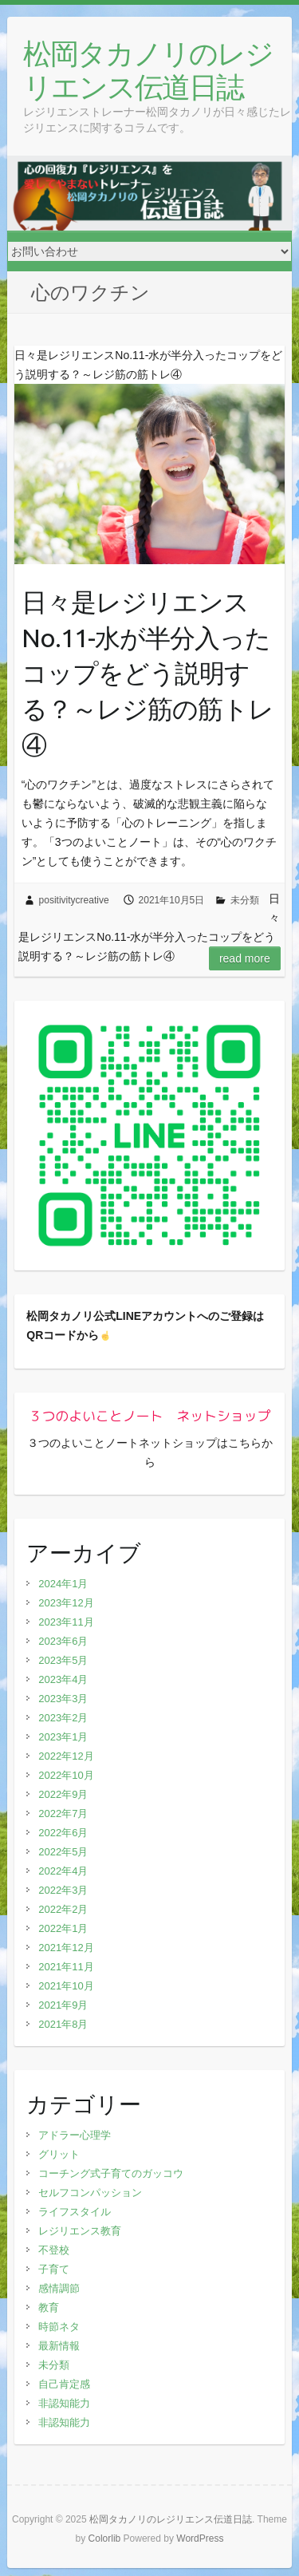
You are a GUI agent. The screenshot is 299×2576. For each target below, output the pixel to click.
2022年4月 (63, 1871)
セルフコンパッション (90, 2193)
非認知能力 (64, 2403)
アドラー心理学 (74, 2135)
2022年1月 (63, 1928)
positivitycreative (74, 900)
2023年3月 (63, 1699)
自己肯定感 (64, 2384)
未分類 (244, 900)
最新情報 (59, 2346)
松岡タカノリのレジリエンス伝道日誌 (148, 70)
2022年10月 (65, 1775)
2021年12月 (65, 1948)
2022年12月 (65, 1756)
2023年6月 (63, 1641)
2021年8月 (63, 2024)
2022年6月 (63, 1833)
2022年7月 (63, 1813)
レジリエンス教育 (79, 2231)
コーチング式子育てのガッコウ (110, 2173)
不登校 (53, 2250)
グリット (59, 2154)
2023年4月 (63, 1679)
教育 (48, 2307)
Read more (244, 958)
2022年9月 (63, 1794)
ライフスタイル (74, 2212)
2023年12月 (65, 1603)
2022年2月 (63, 1909)
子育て (53, 2269)
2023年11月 (65, 1622)
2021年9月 (63, 2005)
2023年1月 (63, 1737)
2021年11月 (65, 1967)
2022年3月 (63, 1890)
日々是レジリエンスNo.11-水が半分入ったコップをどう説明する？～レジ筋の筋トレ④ (147, 673)
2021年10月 (65, 1986)
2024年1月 (63, 1584)
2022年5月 (63, 1852)
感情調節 (59, 2288)
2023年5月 (63, 1660)
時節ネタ (59, 2327)
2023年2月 (63, 1718)
